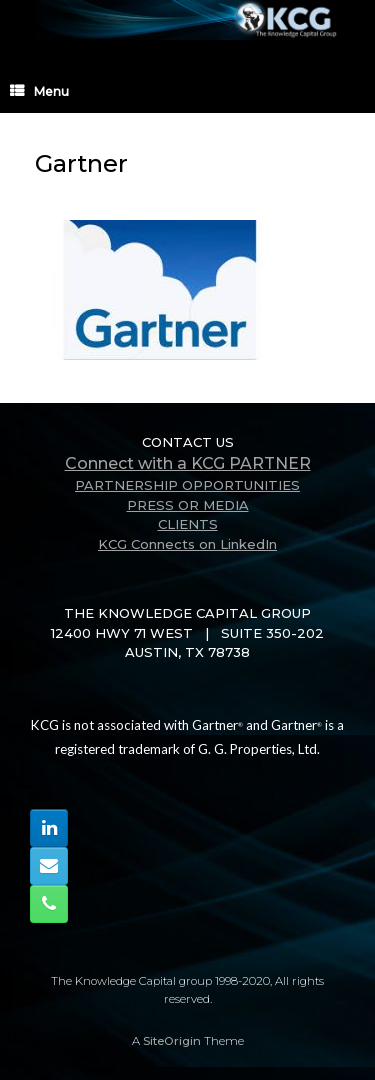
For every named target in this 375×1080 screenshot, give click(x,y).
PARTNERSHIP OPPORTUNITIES (187, 485)
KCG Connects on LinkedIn (187, 544)
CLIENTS (188, 524)
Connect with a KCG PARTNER (188, 463)
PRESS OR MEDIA (188, 505)
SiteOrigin (172, 1041)
